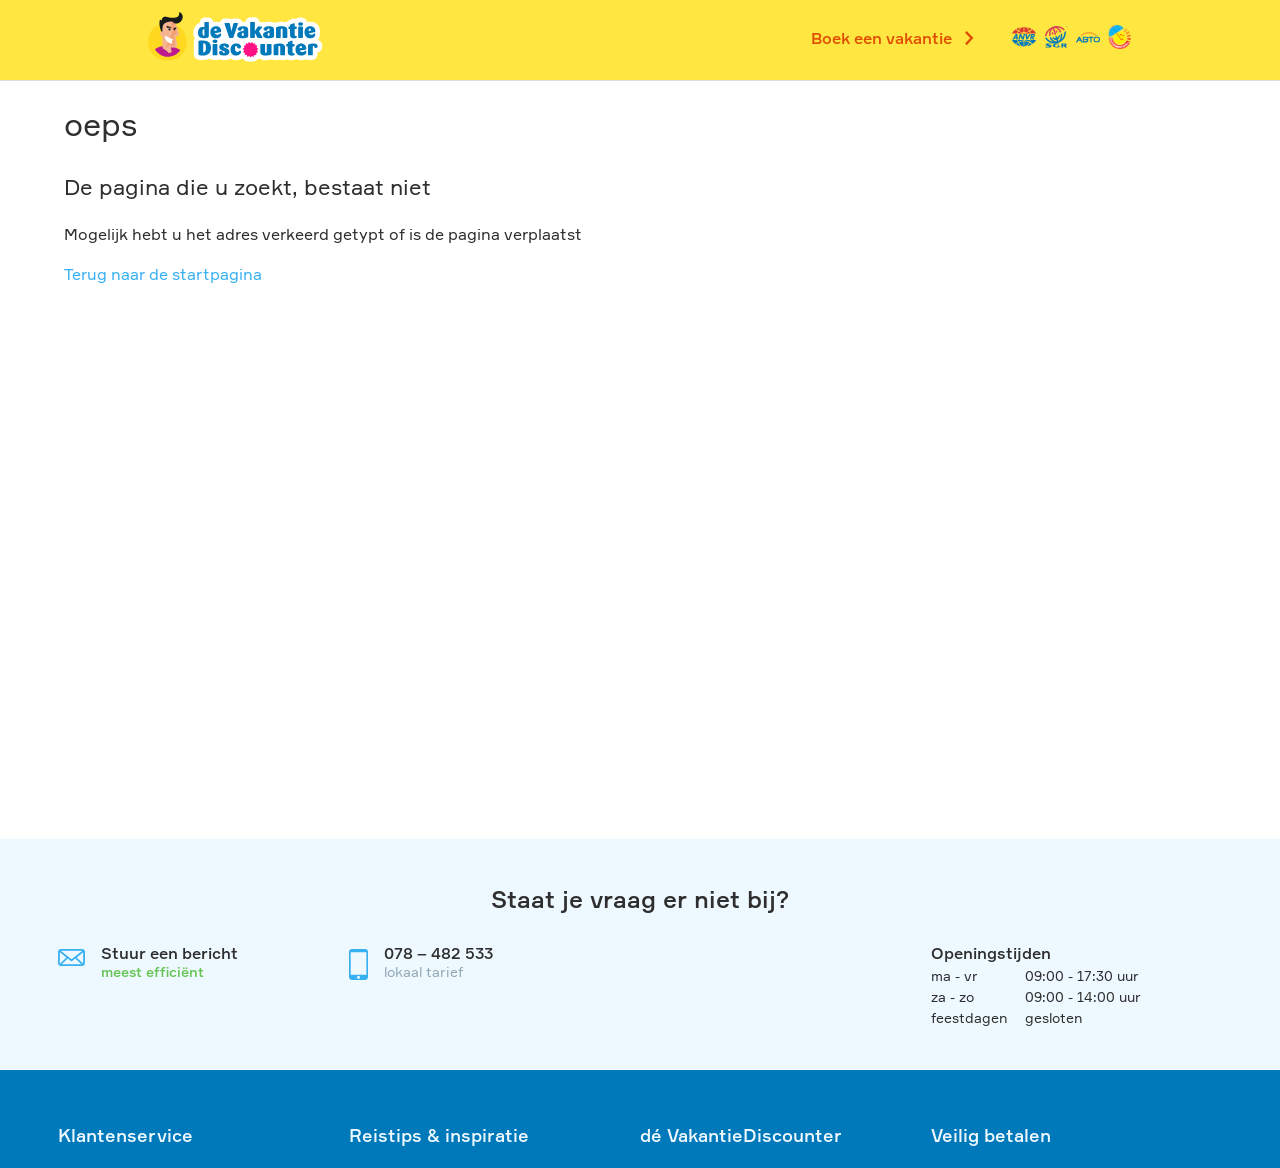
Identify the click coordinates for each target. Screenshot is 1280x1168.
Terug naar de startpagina (163, 274)
